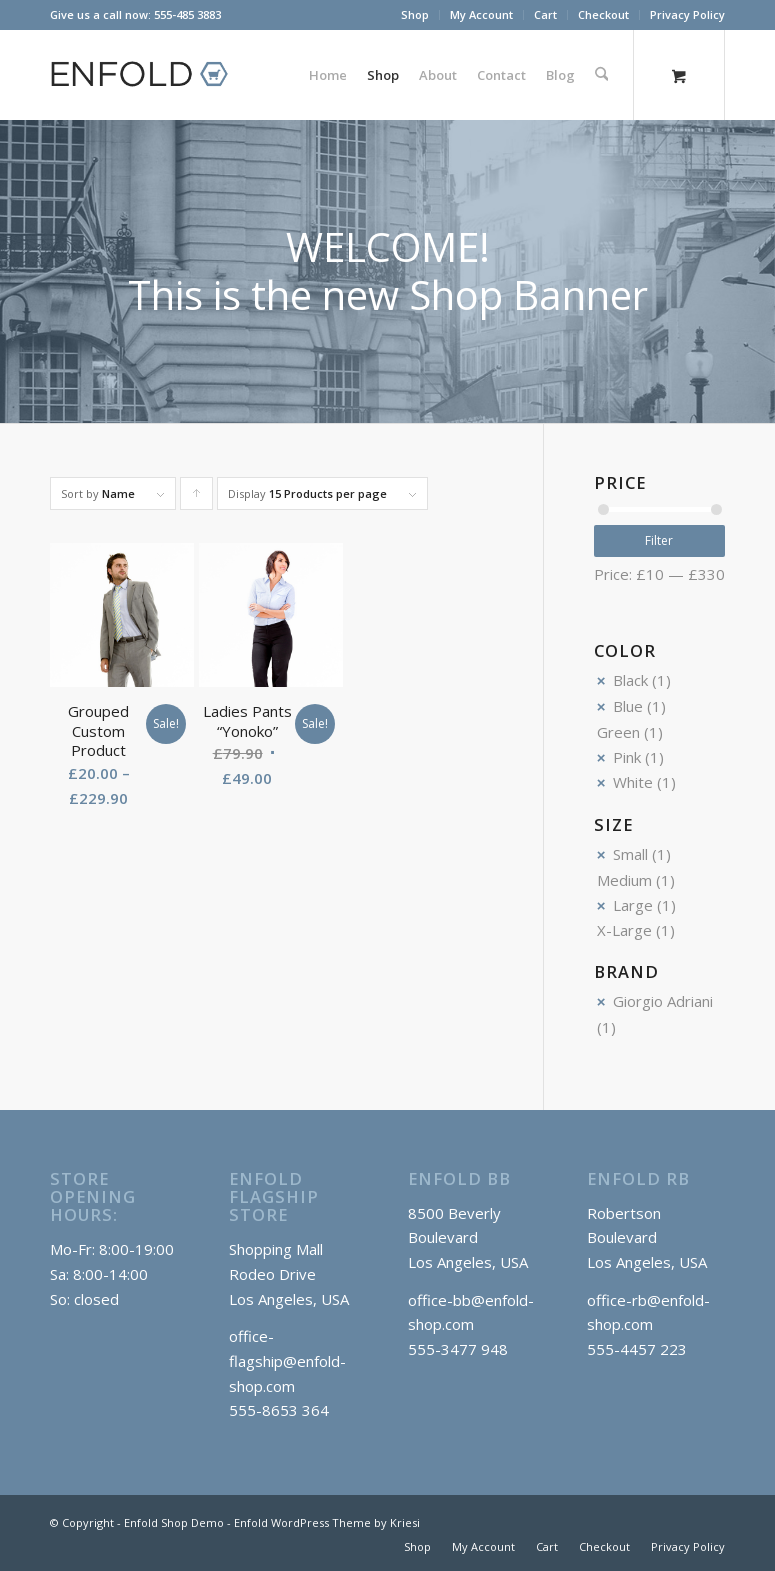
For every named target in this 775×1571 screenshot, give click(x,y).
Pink (627, 757)
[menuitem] (415, 15)
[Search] (601, 75)
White (633, 782)
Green (618, 732)
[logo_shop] (148, 75)
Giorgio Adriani (663, 1001)
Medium (624, 880)
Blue (628, 706)
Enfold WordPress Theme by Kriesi (327, 1522)
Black (630, 680)
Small (630, 854)
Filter (659, 540)
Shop (415, 14)
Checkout (603, 14)
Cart (545, 14)
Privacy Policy (687, 14)
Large (633, 905)
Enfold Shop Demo (174, 1522)
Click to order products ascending (197, 498)
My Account (481, 14)
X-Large (624, 930)
